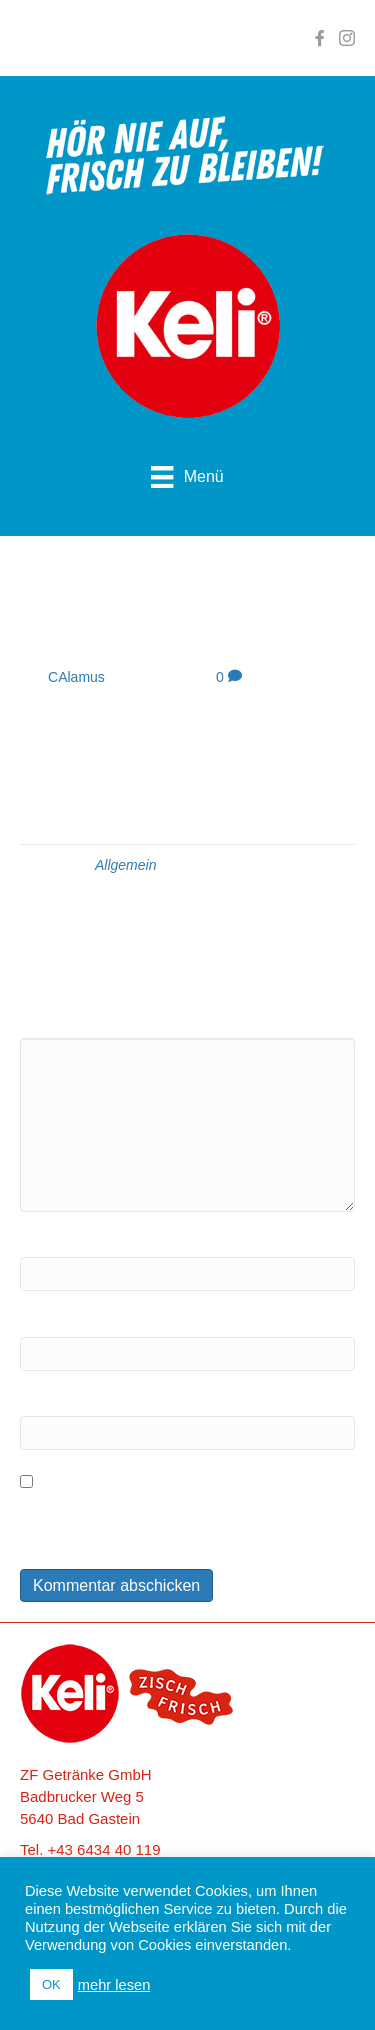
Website (46, 1401)
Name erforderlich (80, 1242)
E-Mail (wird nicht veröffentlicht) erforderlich (167, 1322)
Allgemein (125, 865)
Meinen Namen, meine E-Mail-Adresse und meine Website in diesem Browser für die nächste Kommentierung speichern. (183, 1523)
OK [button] (51, 1984)
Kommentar (59, 1022)
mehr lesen (114, 1985)
